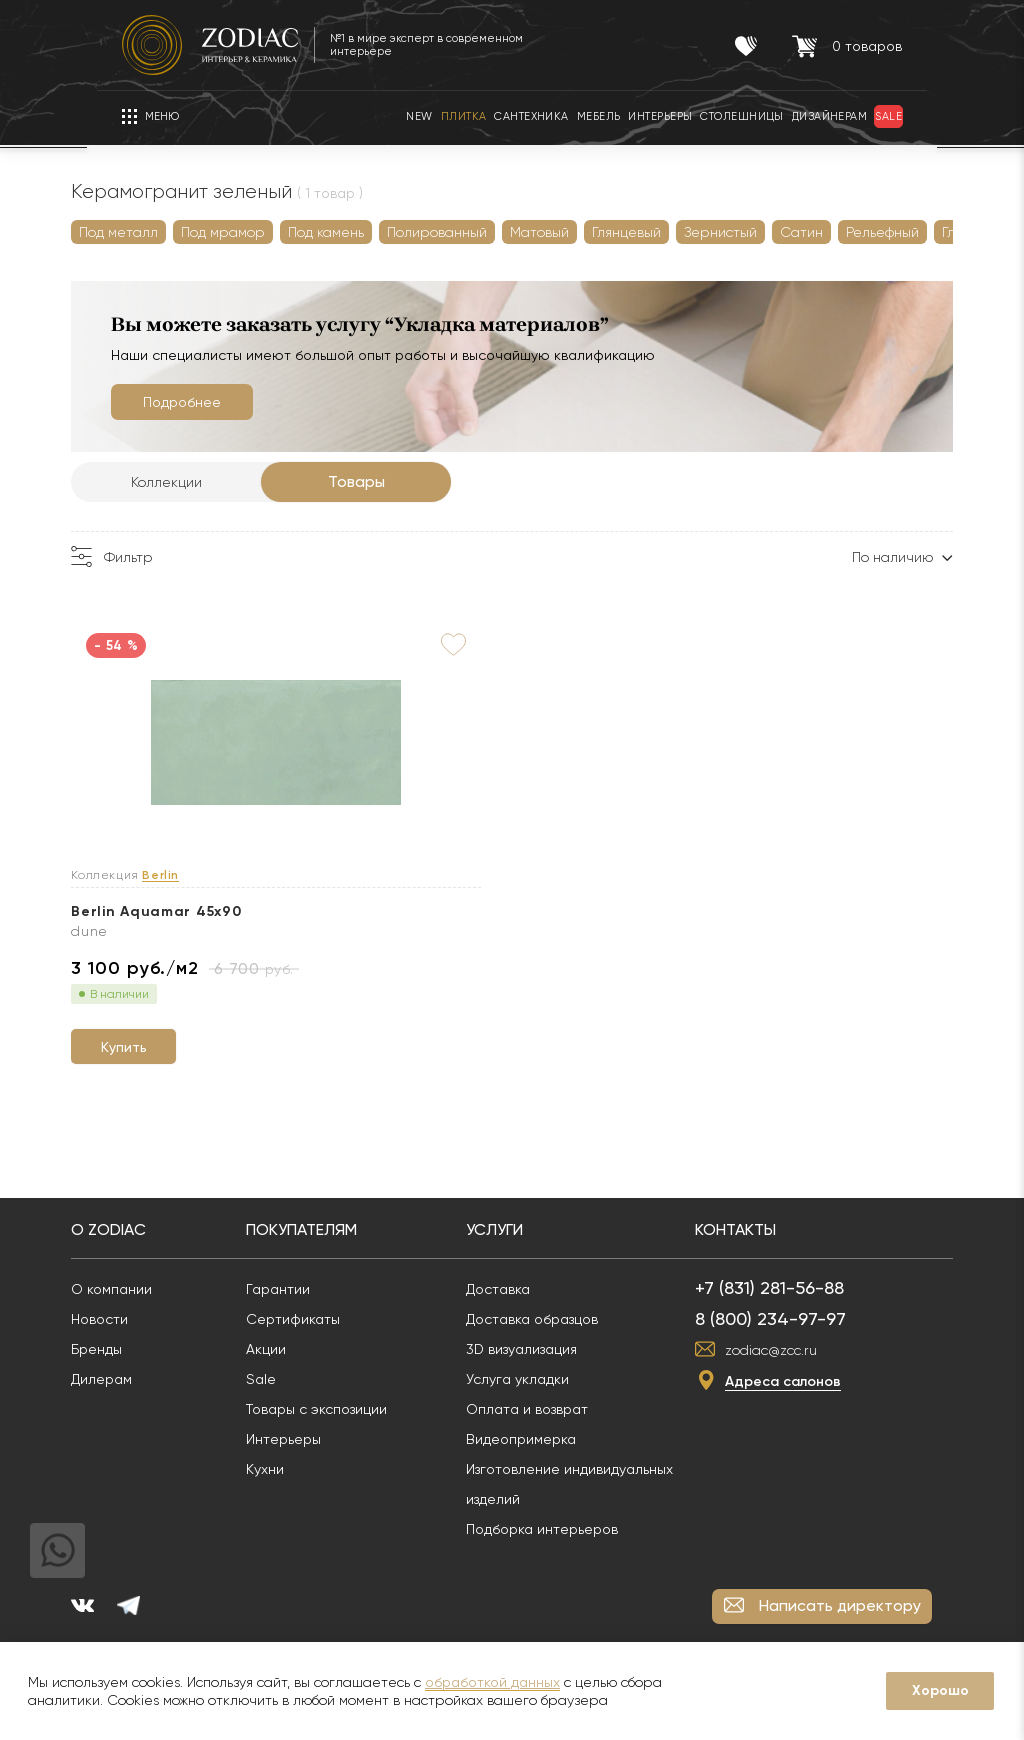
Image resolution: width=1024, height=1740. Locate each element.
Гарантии (329, 1281)
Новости (150, 1311)
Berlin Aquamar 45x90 (207, 911)
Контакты (786, 1221)
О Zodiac (159, 1221)
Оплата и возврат (578, 1401)
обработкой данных (492, 1682)
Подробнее (233, 402)
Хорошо (940, 1690)
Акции (317, 1341)
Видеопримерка (572, 1431)
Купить (192, 1035)
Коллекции (217, 482)
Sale (312, 1371)
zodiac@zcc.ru (822, 1342)
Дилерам (152, 1371)
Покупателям (352, 1221)
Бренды (147, 1341)
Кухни (316, 1461)
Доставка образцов (583, 1311)
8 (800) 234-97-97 (821, 1310)
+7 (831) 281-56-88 (820, 1279)
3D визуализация (572, 1341)
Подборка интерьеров (593, 1521)
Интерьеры (334, 1431)
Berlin (211, 875)
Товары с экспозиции (367, 1401)
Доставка (549, 1281)
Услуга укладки (568, 1371)
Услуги (545, 1221)
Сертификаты (344, 1311)
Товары (407, 481)
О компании (162, 1281)
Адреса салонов (834, 1373)
